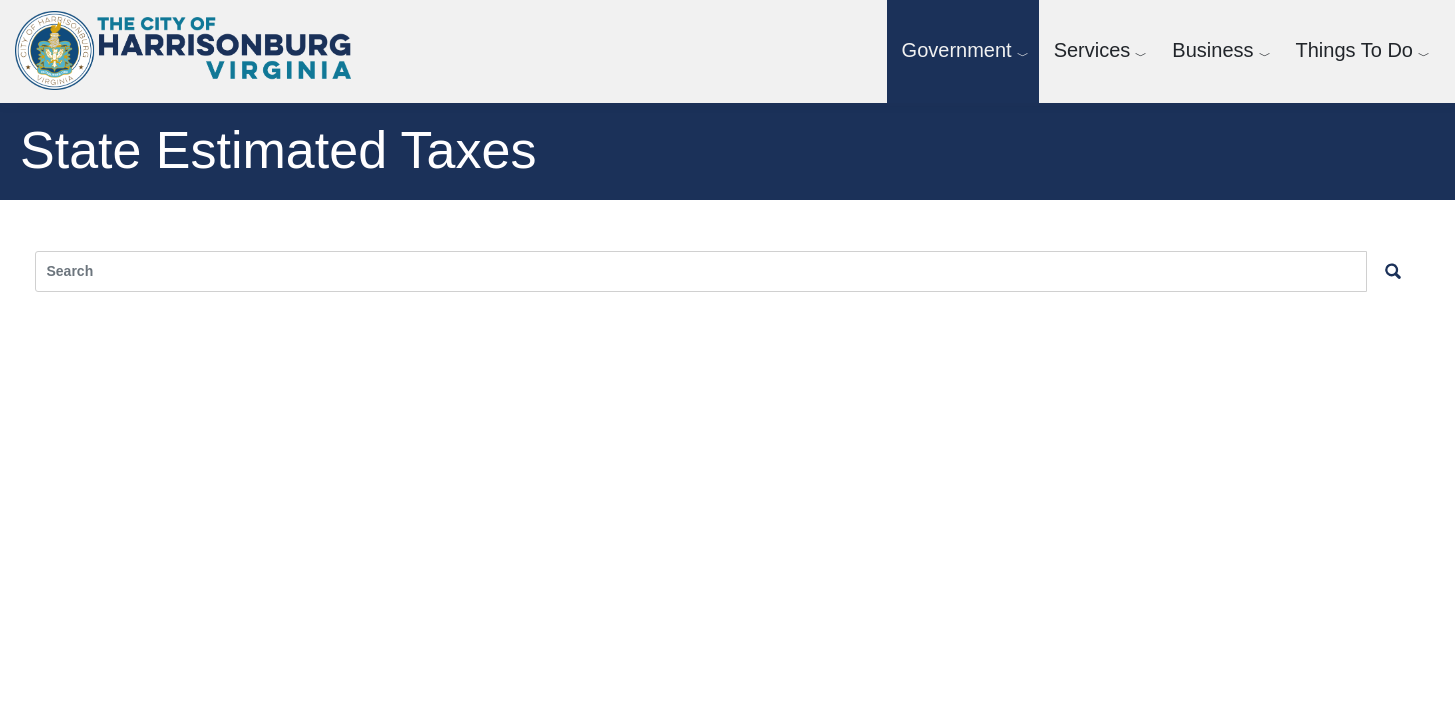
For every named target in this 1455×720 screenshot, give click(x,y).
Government (957, 50)
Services (1092, 50)
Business (1212, 50)
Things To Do (1354, 50)
